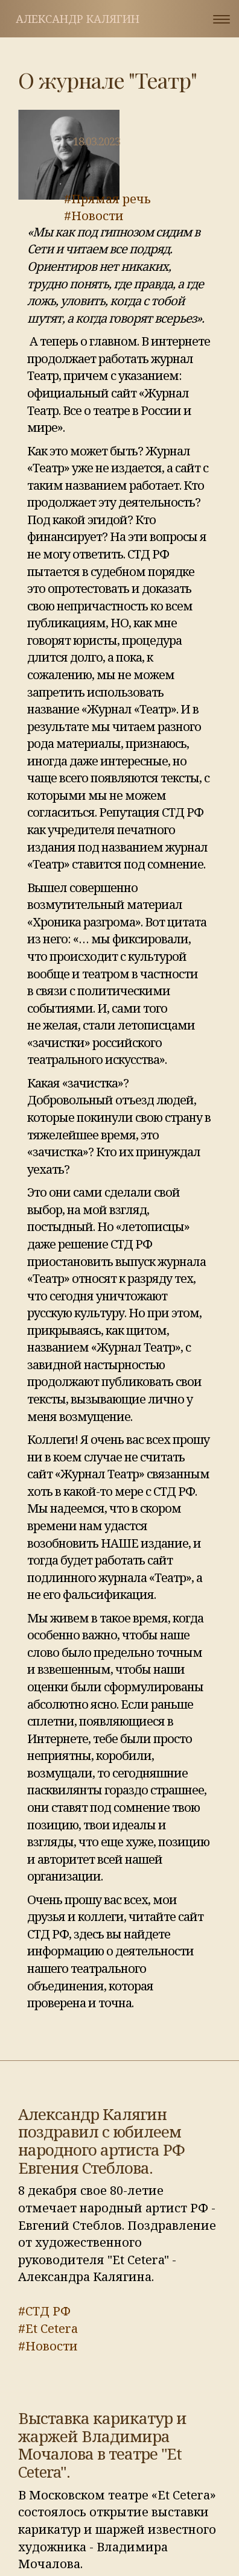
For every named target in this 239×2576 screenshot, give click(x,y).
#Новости (94, 215)
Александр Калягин (77, 18)
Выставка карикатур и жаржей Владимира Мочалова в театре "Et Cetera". (102, 2445)
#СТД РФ (44, 2311)
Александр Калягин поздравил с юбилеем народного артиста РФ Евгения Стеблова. (101, 2141)
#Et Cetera (48, 2328)
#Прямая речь (107, 199)
